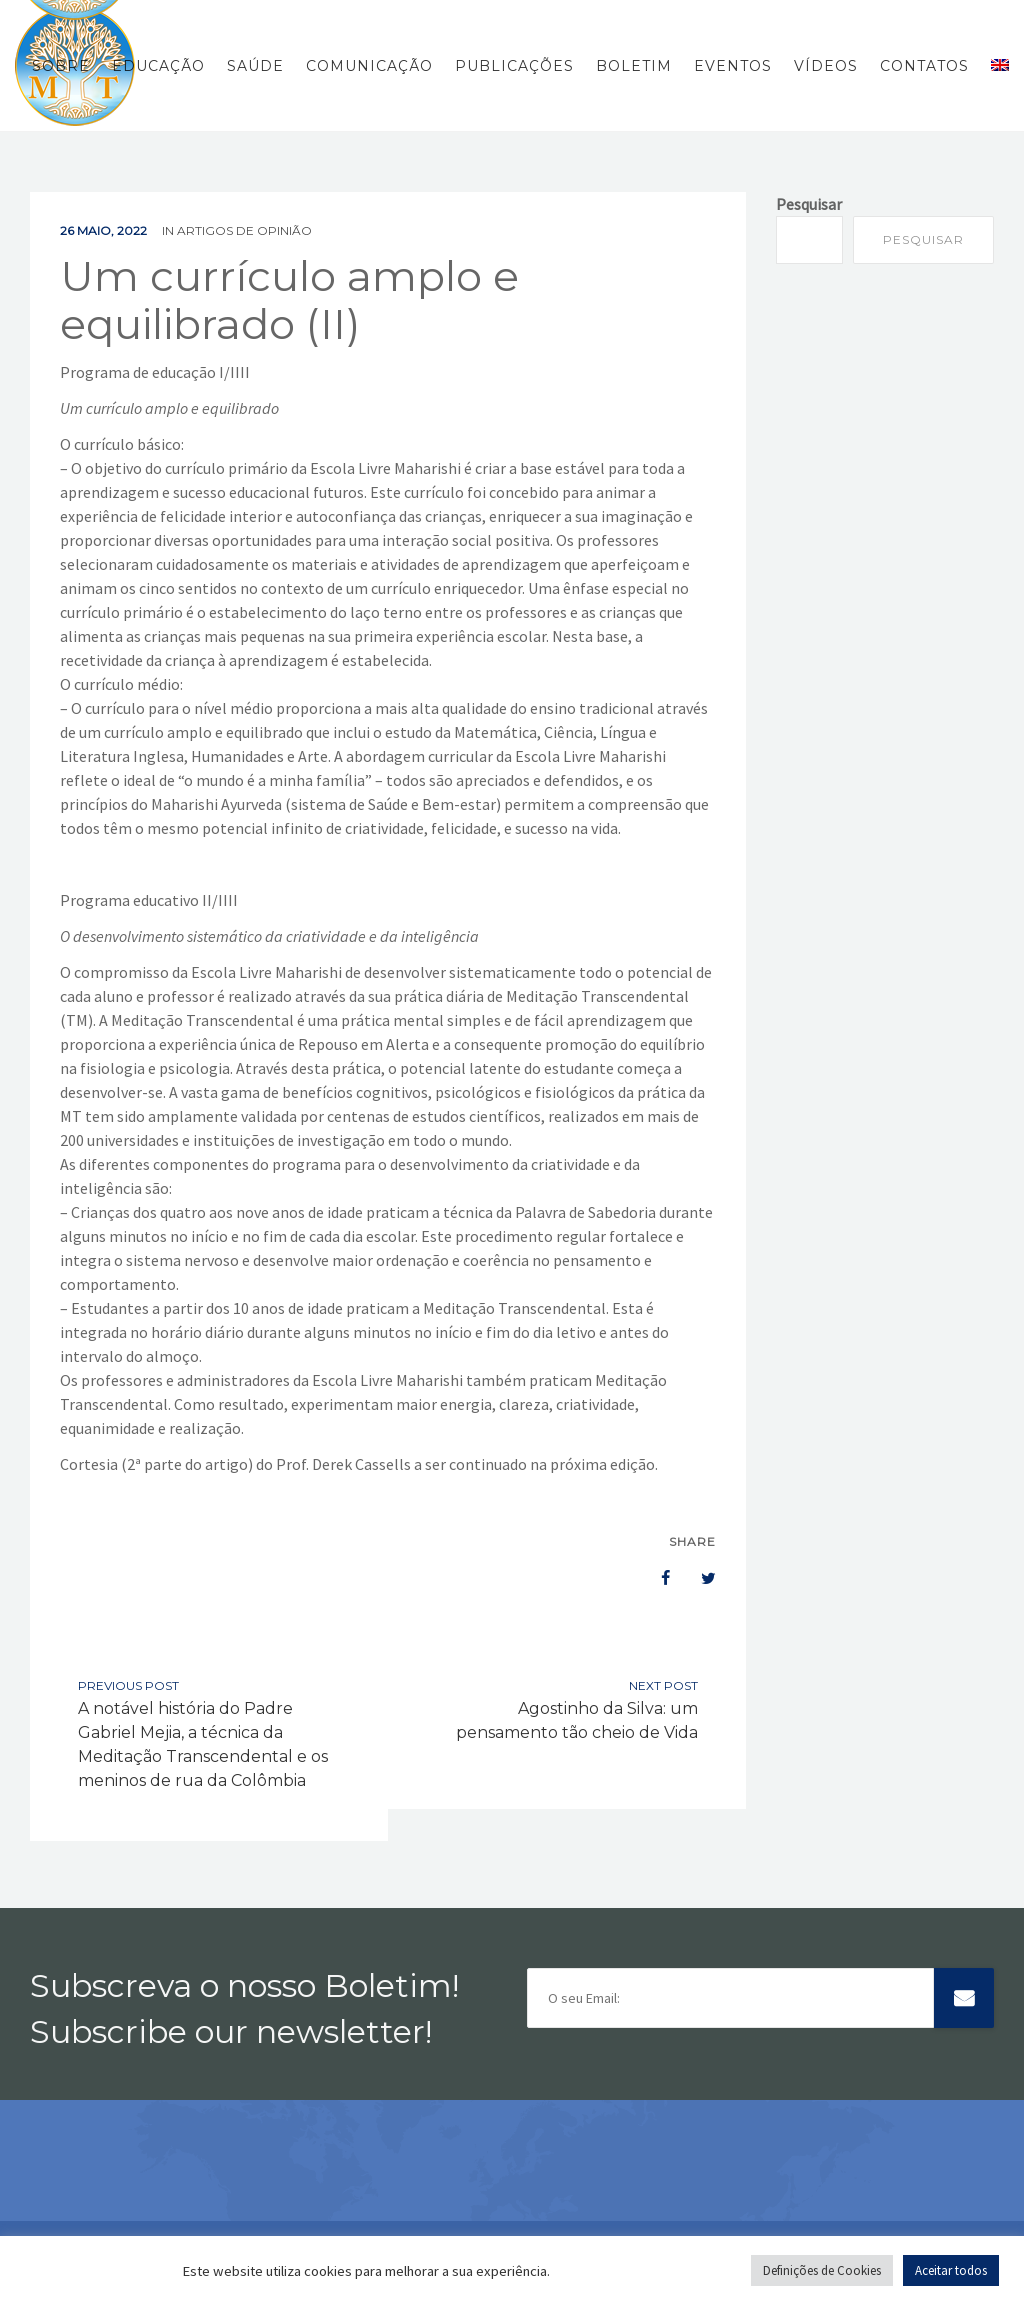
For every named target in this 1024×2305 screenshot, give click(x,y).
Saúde (255, 66)
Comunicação (369, 66)
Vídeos (826, 66)
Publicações (514, 66)
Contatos (924, 66)
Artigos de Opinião (244, 230)
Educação (158, 66)
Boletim (634, 66)
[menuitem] (994, 66)
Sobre (61, 66)
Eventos (733, 66)
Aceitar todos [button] (951, 2270)
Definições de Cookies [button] (822, 2270)
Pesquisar (809, 204)
